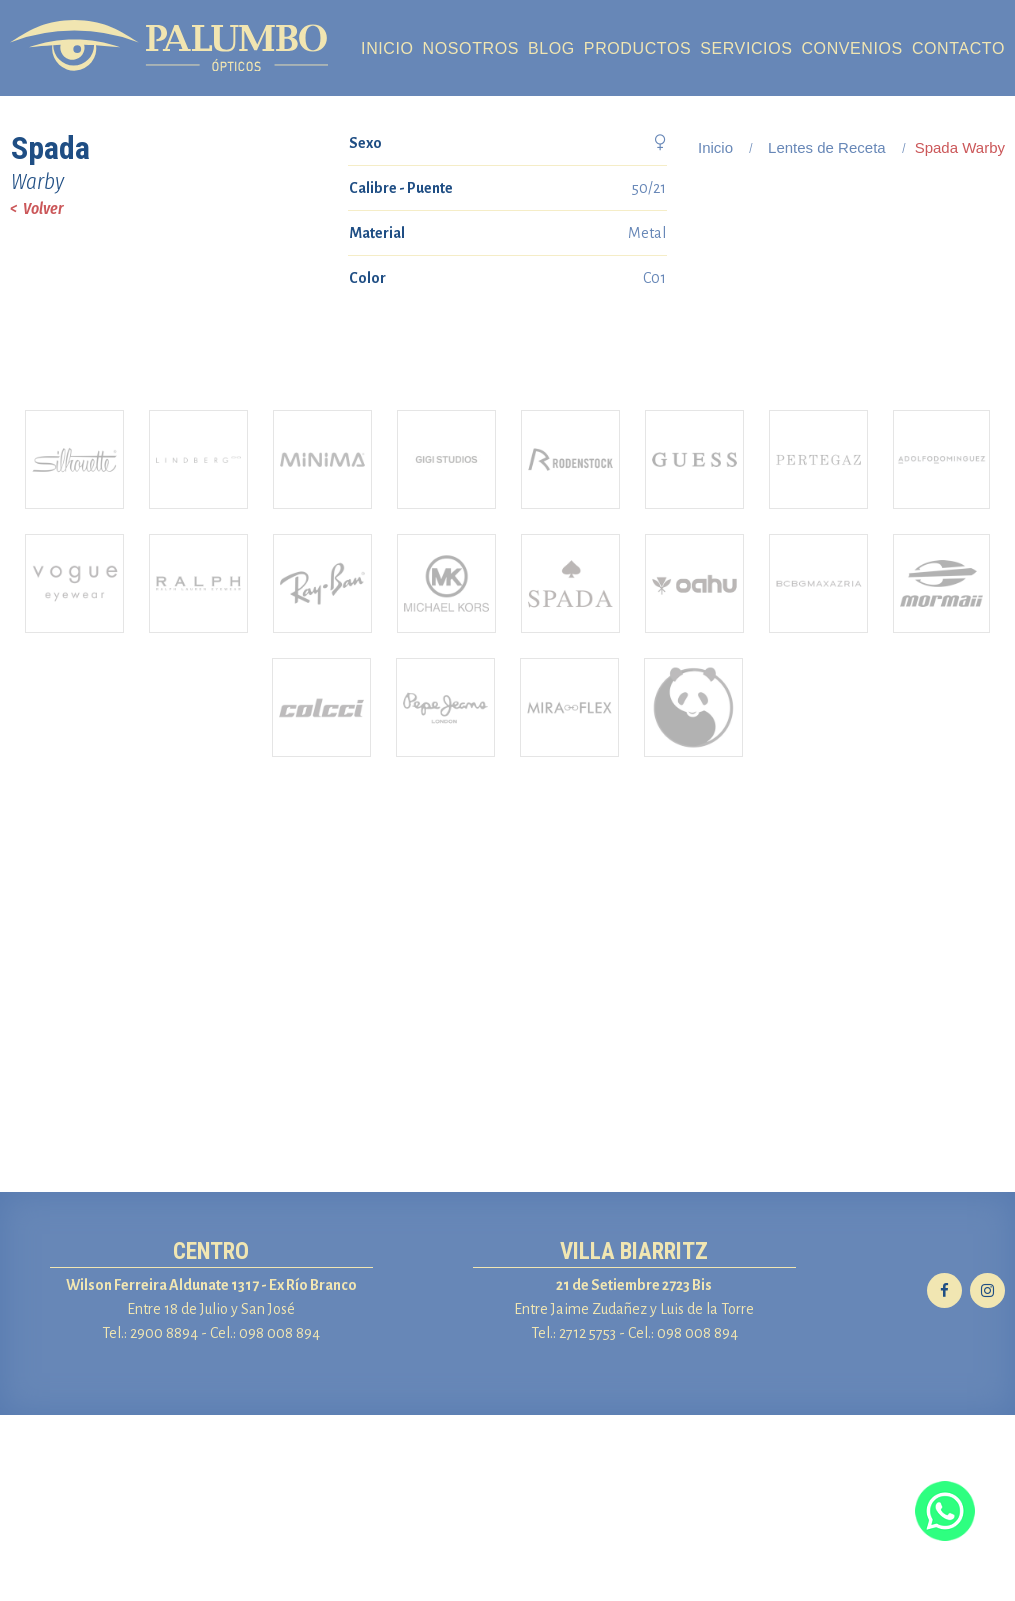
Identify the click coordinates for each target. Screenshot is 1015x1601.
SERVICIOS (746, 48)
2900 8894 (164, 1519)
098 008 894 (279, 1519)
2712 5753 (587, 1519)
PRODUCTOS (637, 48)
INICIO (387, 48)
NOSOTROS (471, 48)
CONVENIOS (851, 48)
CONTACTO (958, 48)
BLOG (551, 48)
